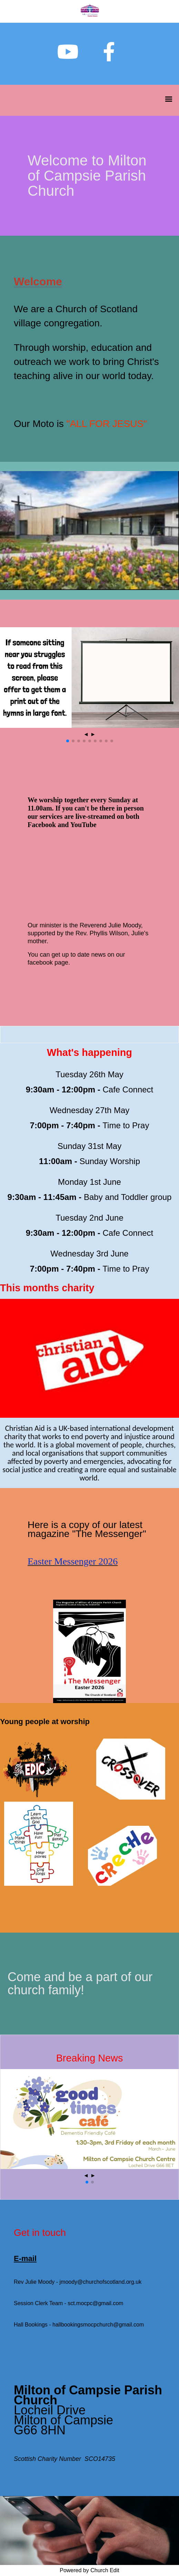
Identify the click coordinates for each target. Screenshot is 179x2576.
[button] (67, 741)
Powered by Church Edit (89, 2570)
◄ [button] (86, 734)
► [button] (93, 734)
